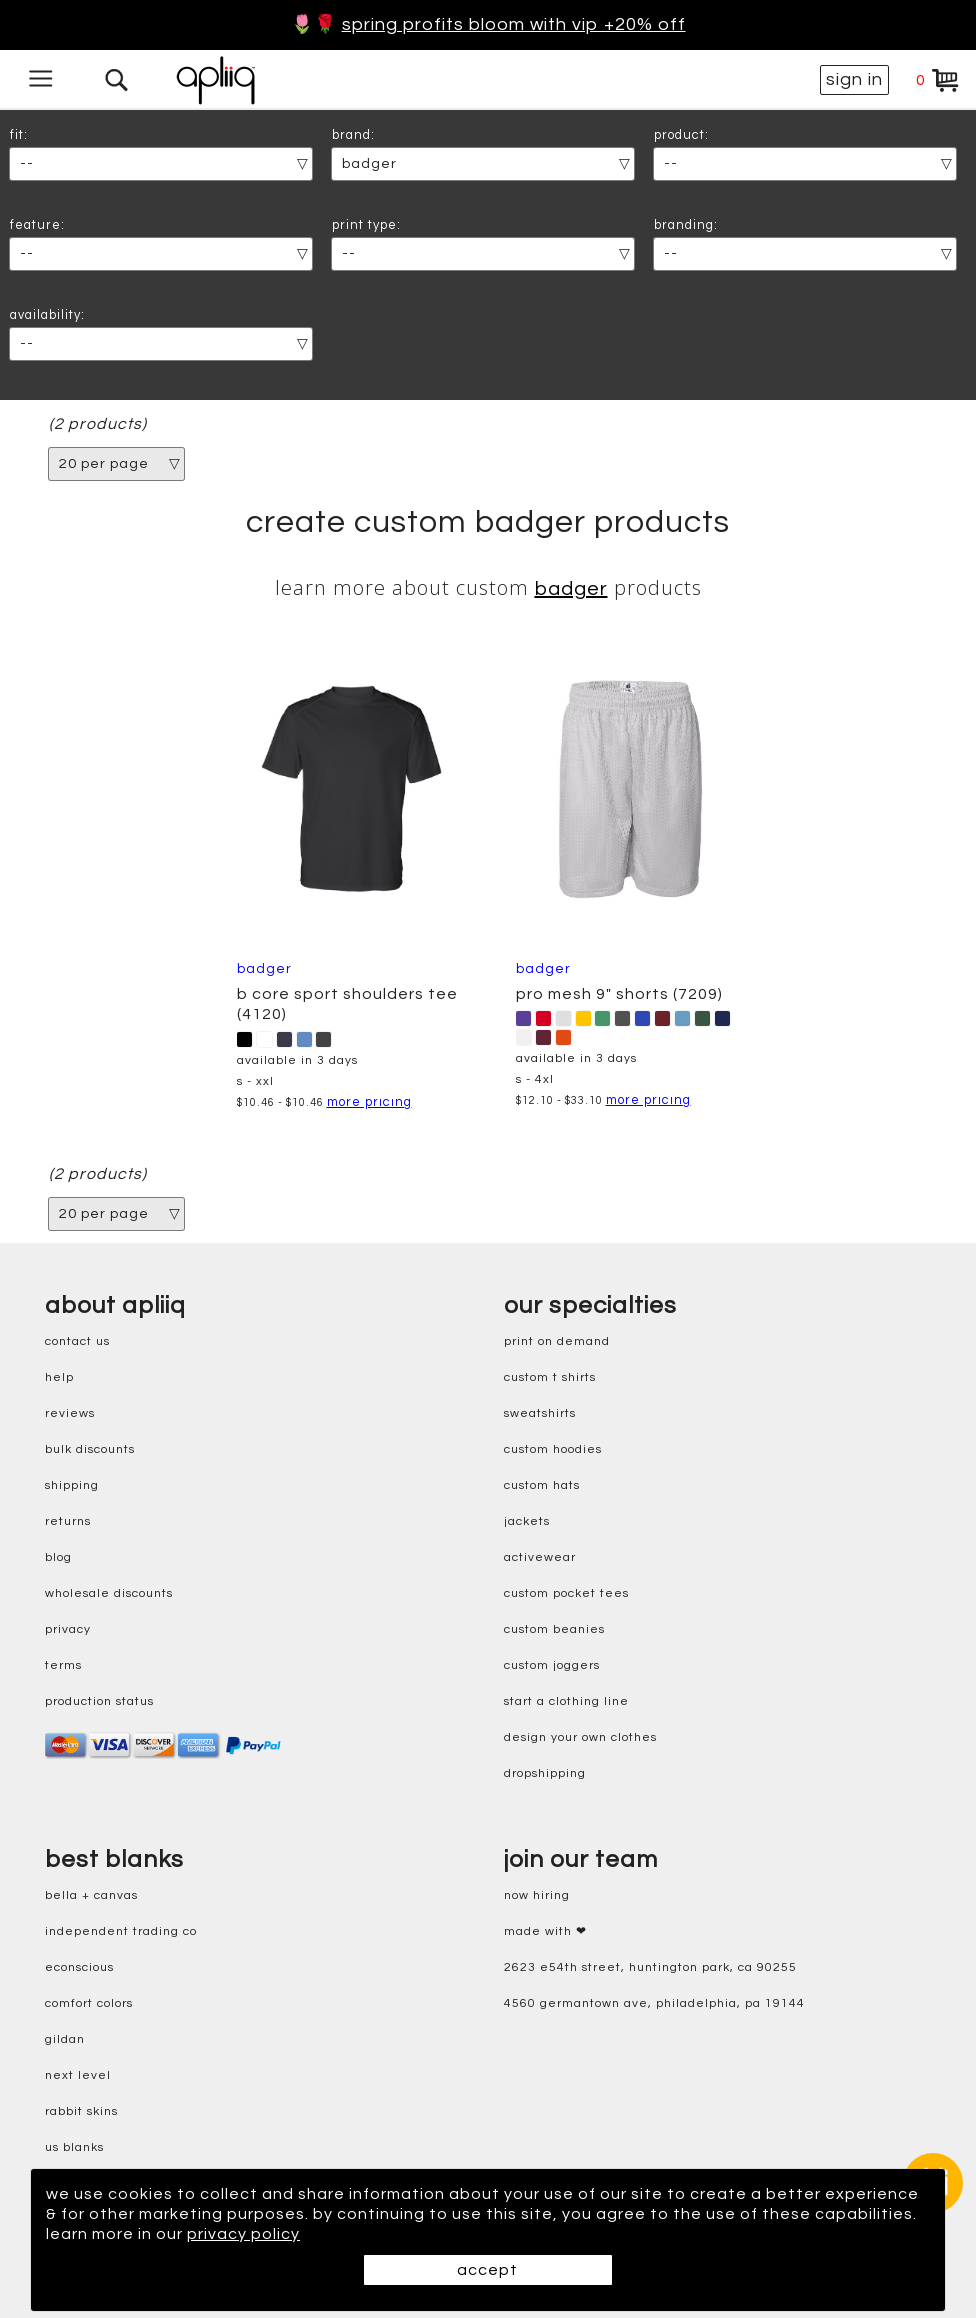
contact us (77, 1341)
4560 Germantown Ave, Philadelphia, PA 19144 (654, 2003)
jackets (527, 1521)
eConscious (79, 1967)
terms (63, 1665)
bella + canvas (91, 1895)
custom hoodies (553, 1449)
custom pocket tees (566, 1593)
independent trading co (121, 1931)
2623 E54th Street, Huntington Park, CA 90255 (650, 1967)
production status (99, 1701)
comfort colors (89, 2003)
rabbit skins (81, 2111)
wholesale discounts (109, 1593)
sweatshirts (540, 1413)
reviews (70, 1413)
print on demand (557, 1341)
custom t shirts (550, 1377)
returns (68, 1521)
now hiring (537, 1895)
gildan (65, 2039)
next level (78, 2075)
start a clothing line (566, 1701)
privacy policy (243, 2234)
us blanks (74, 2147)
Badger (571, 589)
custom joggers (552, 1665)
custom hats (542, 1485)
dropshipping (545, 1773)
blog (58, 1557)
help (59, 1377)
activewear (540, 1557)
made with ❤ (545, 1931)
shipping (72, 1485)
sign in (854, 79)
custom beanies (554, 1629)
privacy (68, 1629)
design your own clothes (580, 1737)
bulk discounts (90, 1449)
